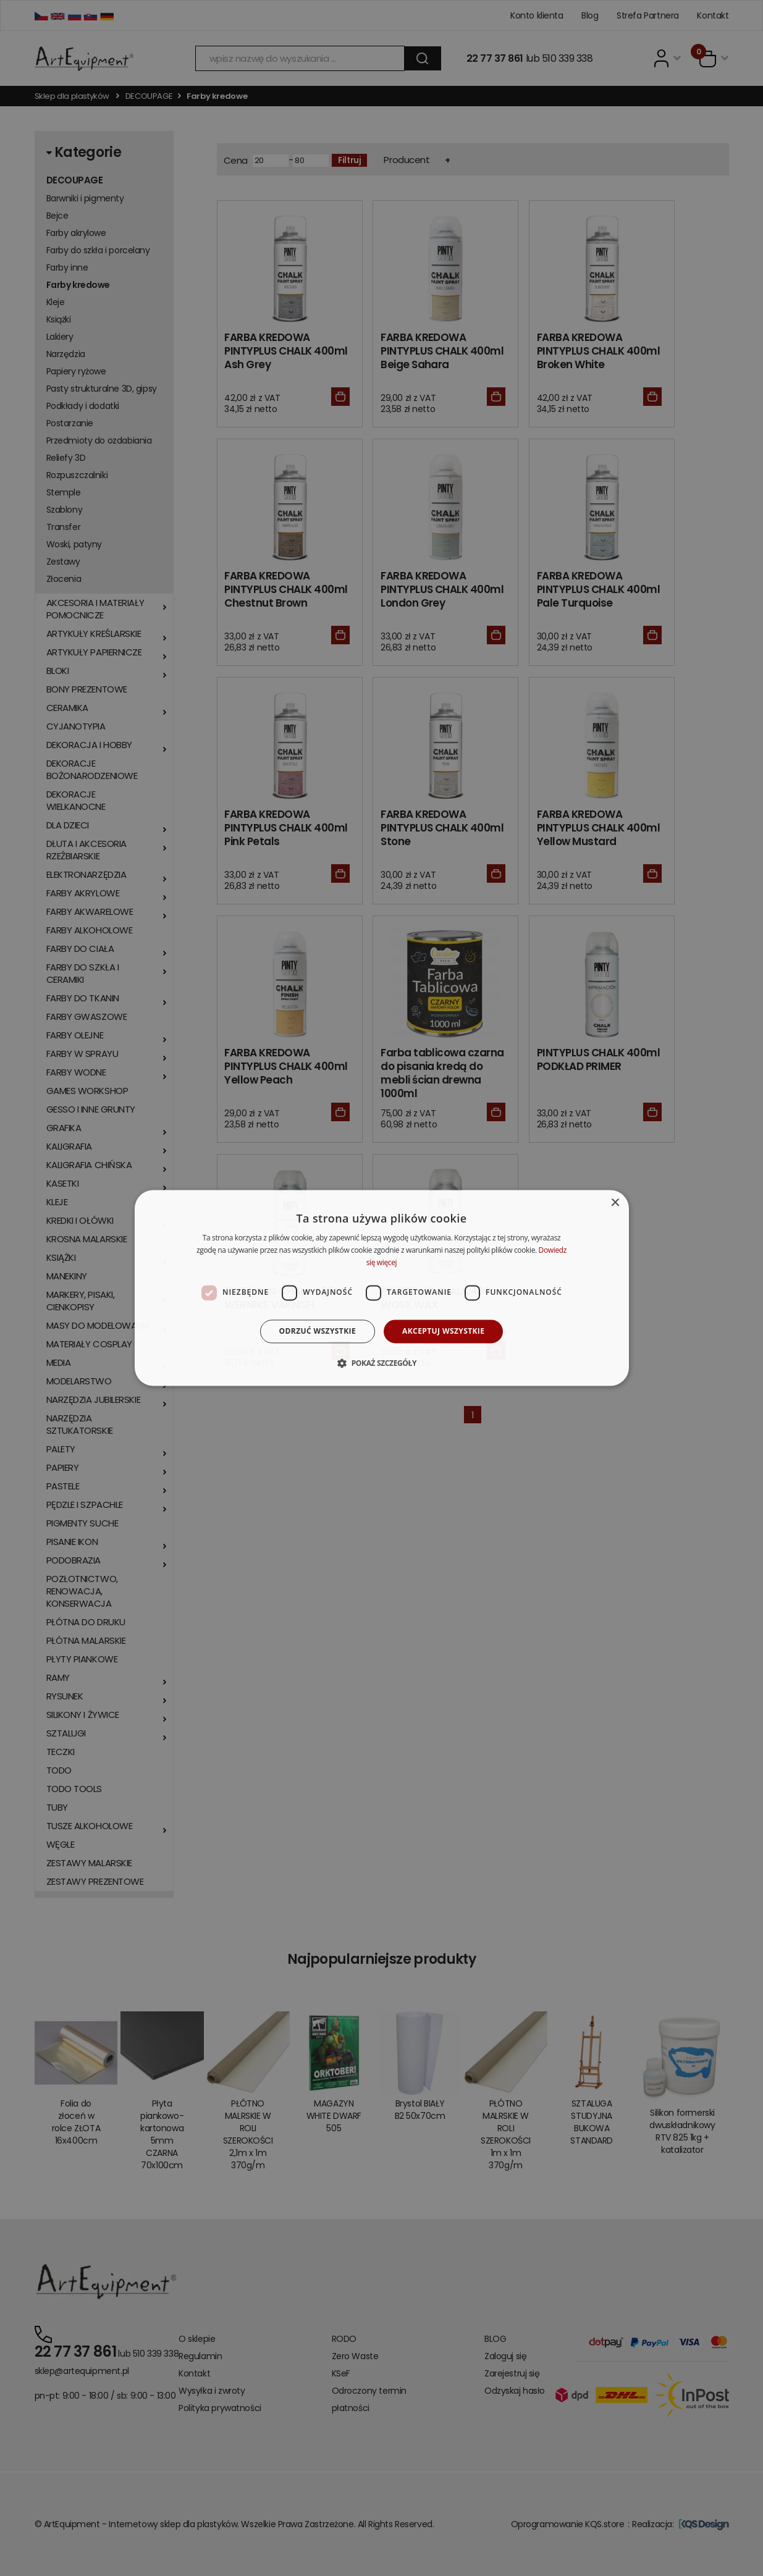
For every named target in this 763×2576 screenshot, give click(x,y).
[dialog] (382, 1288)
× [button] (615, 1203)
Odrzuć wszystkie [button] (317, 1331)
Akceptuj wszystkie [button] (443, 1331)
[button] (381, 1363)
